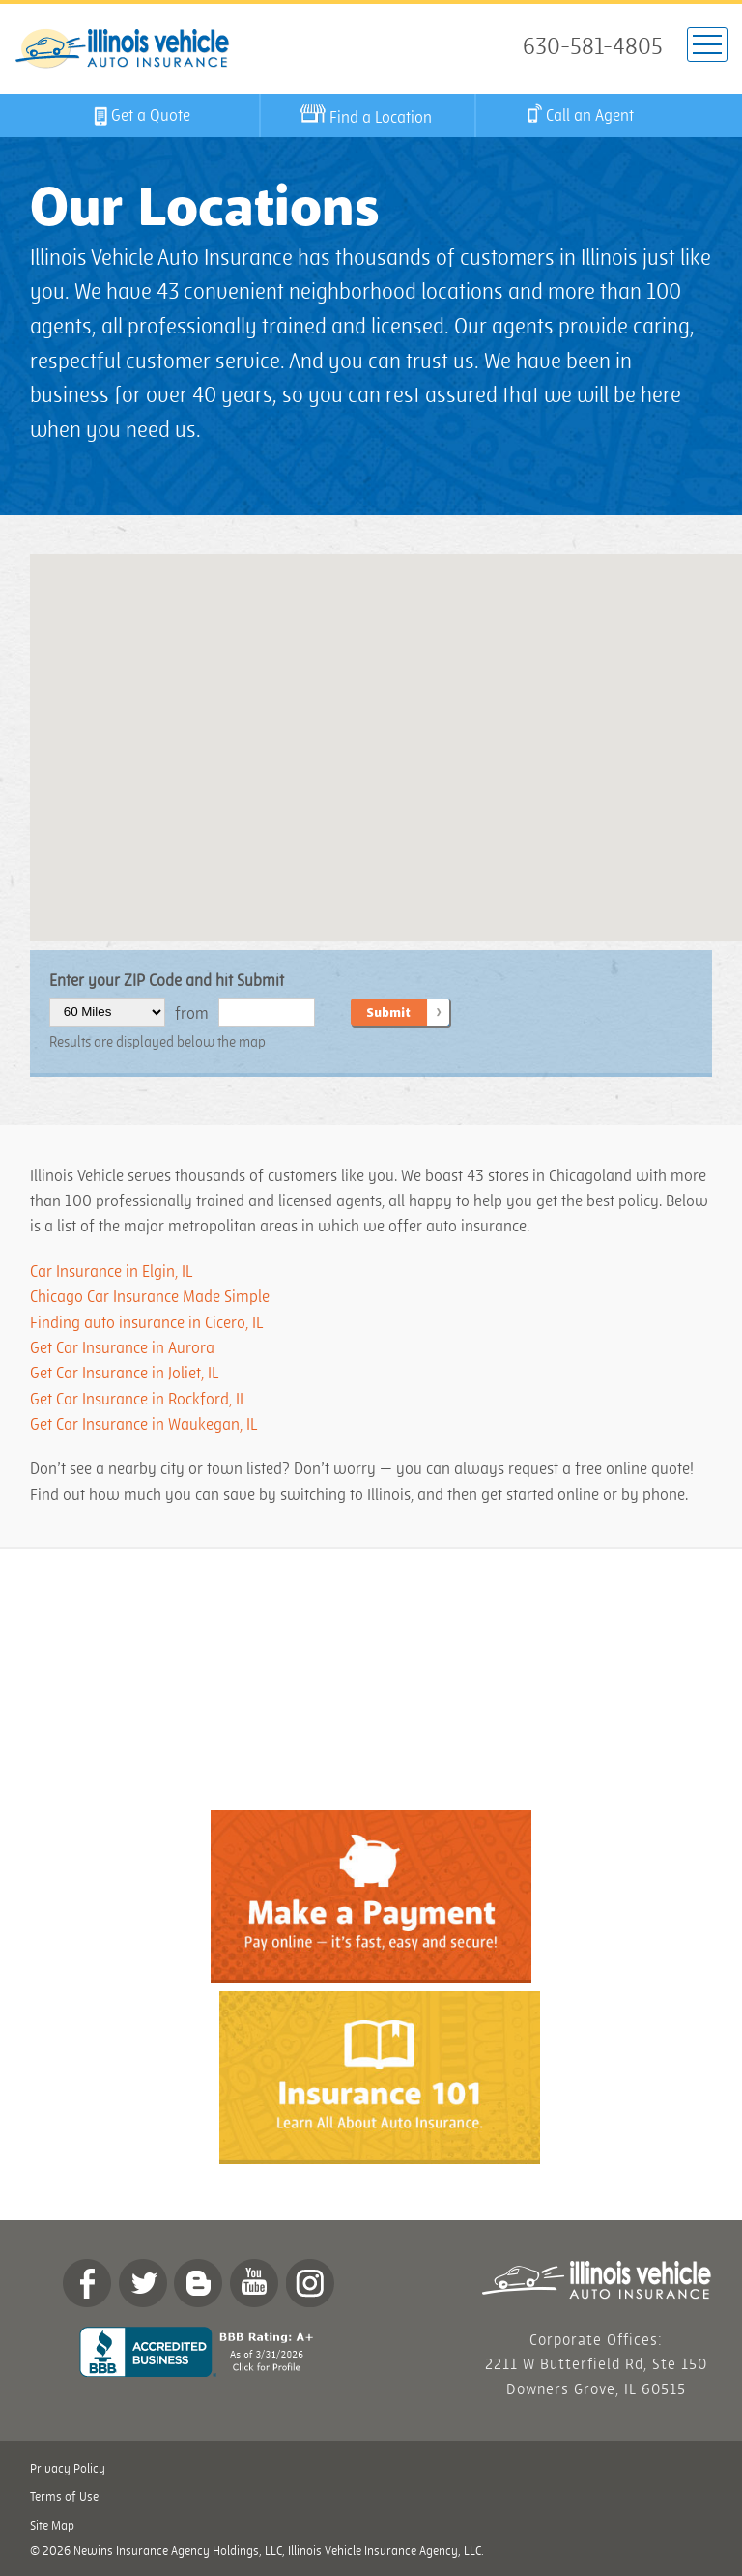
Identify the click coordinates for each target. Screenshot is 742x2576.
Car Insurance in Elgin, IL (111, 1272)
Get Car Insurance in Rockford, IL (138, 1399)
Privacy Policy (67, 2468)
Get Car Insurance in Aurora (122, 1348)
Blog (198, 2283)
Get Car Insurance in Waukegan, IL (143, 1424)
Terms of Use (64, 2497)
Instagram (310, 2283)
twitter (143, 2283)
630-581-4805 (593, 47)
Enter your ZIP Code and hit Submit (166, 981)
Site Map (52, 2526)
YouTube (254, 2283)
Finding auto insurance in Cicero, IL (147, 1323)
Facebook (87, 2283)
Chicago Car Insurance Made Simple (150, 1297)
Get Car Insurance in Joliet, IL (124, 1373)
